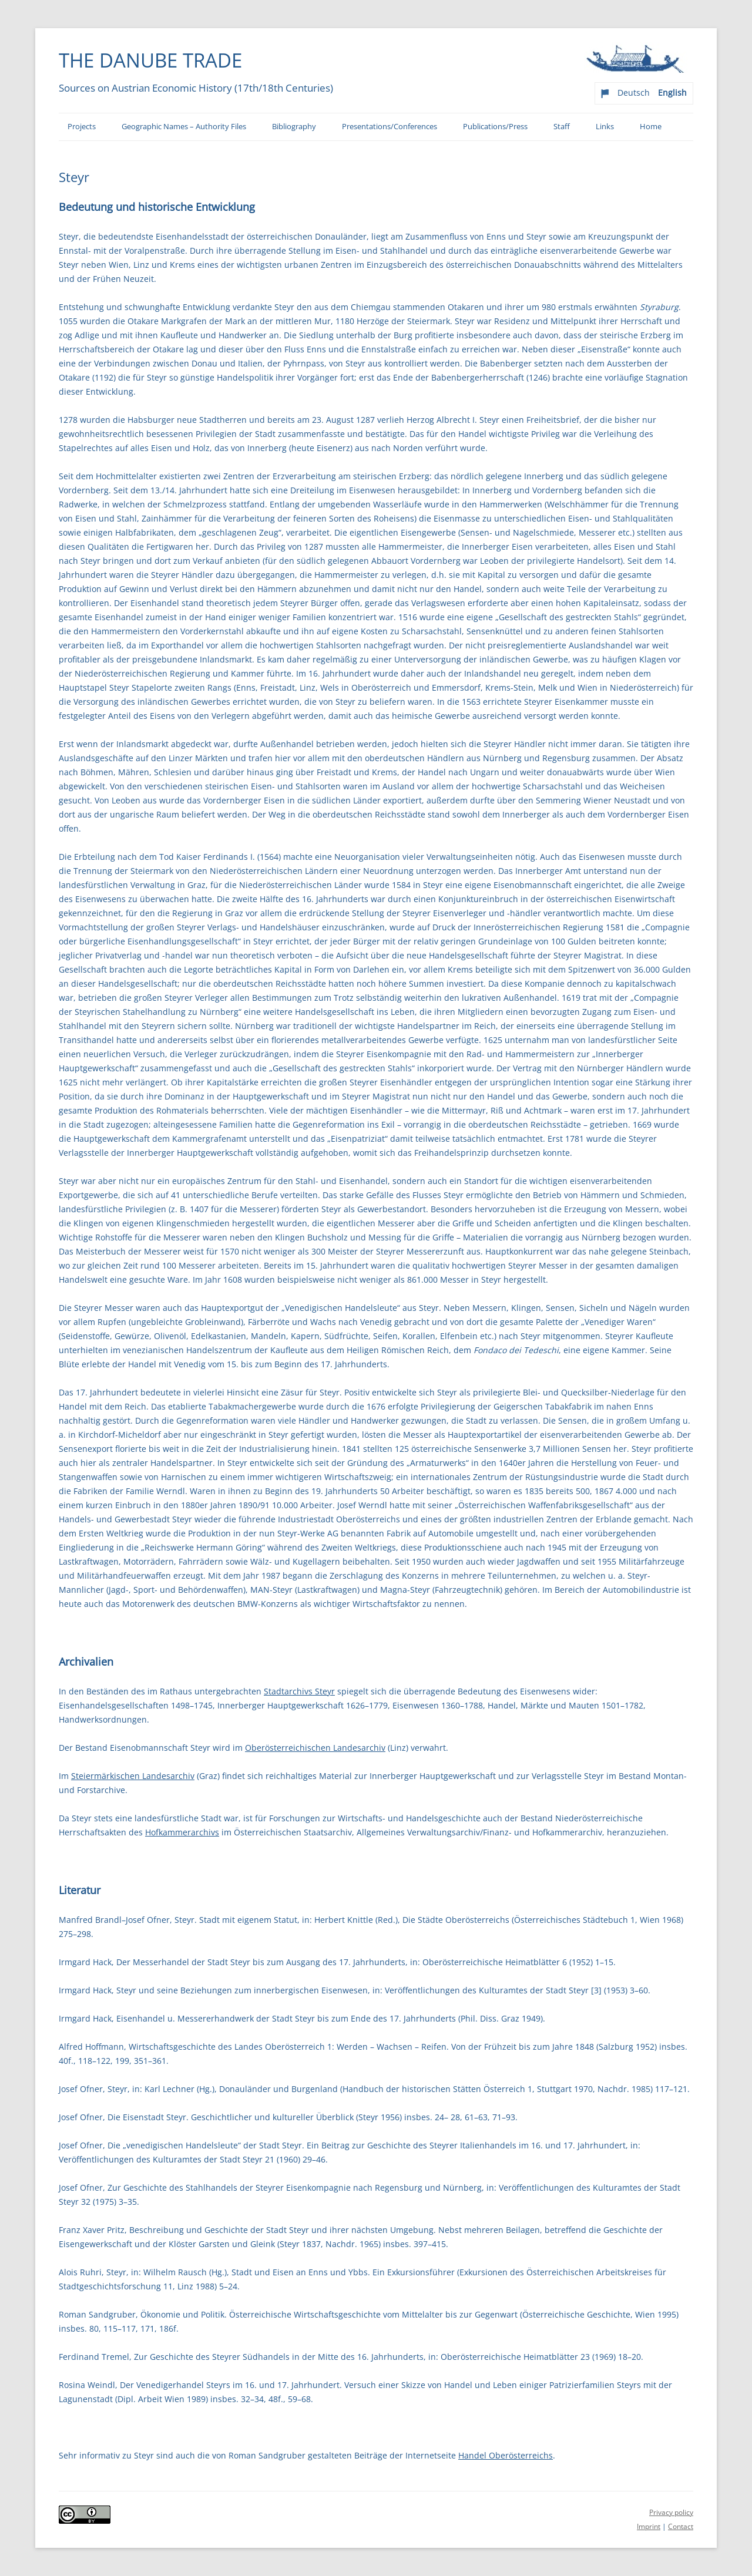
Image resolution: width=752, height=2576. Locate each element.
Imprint (648, 2526)
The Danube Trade (150, 59)
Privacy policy (671, 2512)
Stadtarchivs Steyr (299, 1691)
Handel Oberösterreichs (505, 2455)
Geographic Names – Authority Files (184, 127)
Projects (82, 127)
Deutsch (633, 92)
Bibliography (294, 127)
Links (605, 127)
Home (651, 127)
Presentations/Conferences (389, 127)
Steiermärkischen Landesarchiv (132, 1775)
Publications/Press (495, 127)
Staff (561, 127)
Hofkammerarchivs (182, 1832)
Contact (680, 2526)
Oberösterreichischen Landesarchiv (315, 1747)
